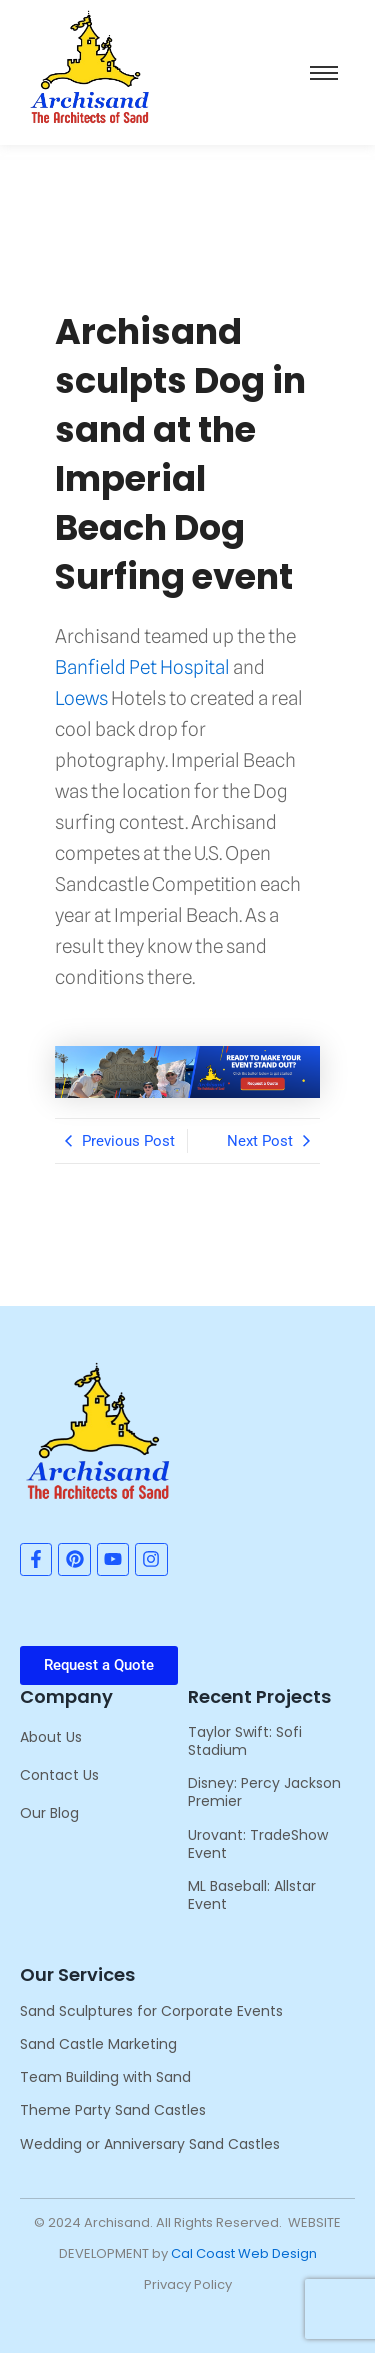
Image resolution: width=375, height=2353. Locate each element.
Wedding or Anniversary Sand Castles (150, 2144)
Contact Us (59, 1775)
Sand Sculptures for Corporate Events (151, 2011)
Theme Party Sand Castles (113, 2110)
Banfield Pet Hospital (142, 667)
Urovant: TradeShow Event (258, 1844)
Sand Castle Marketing (98, 2044)
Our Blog (49, 1813)
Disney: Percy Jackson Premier (264, 1792)
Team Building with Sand (105, 2077)
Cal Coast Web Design (244, 2253)
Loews (81, 698)
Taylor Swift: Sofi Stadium (245, 1741)
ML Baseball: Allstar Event (252, 1895)
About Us (51, 1737)
